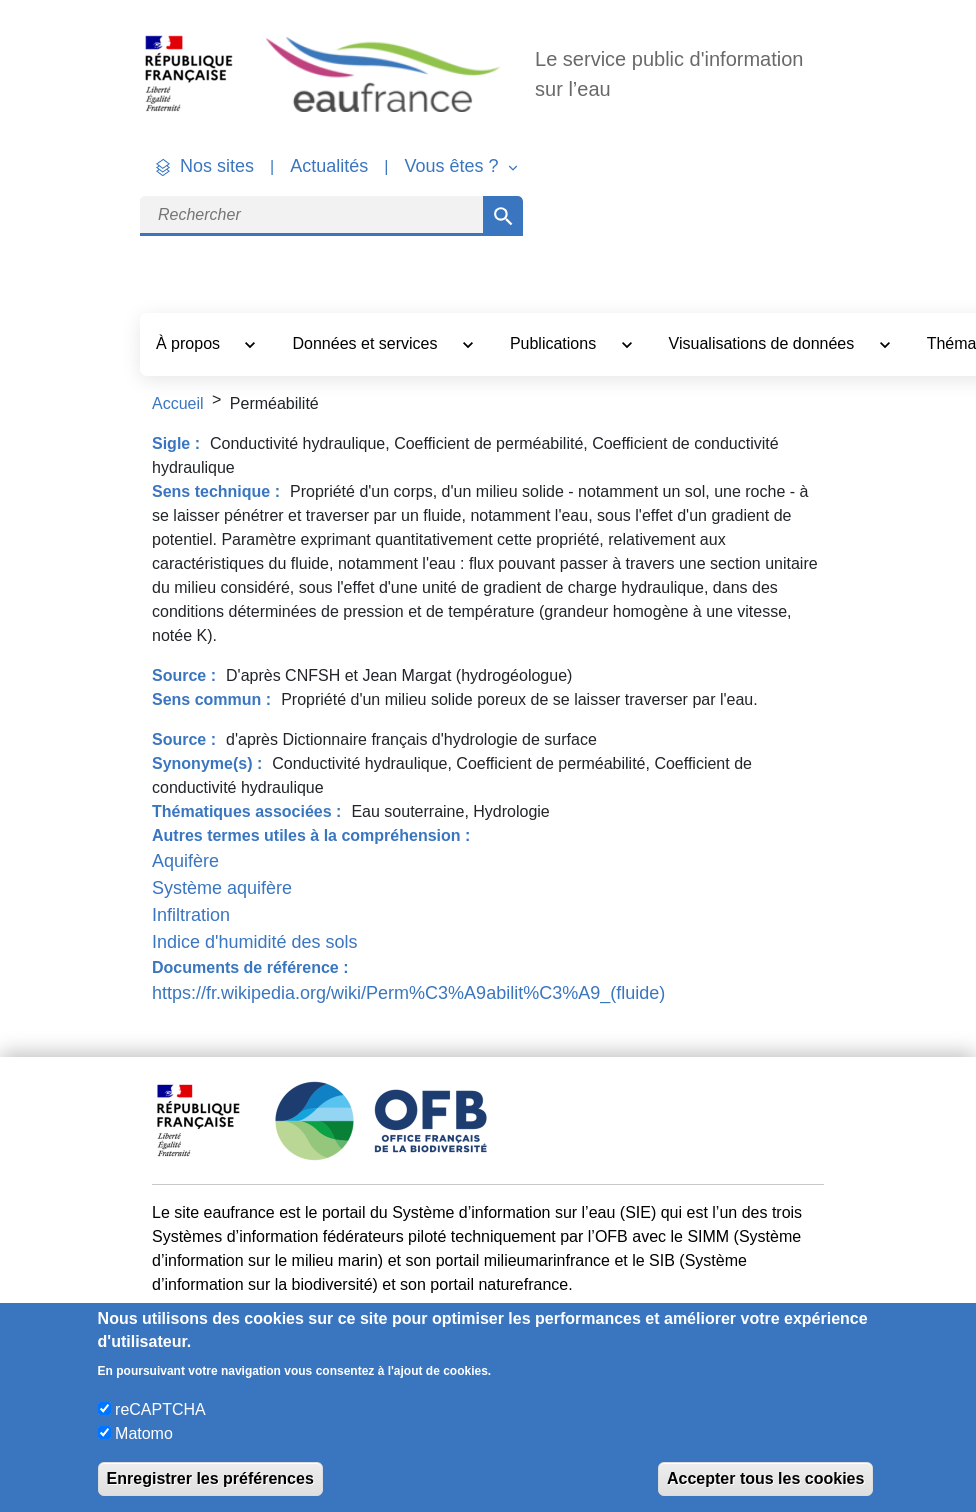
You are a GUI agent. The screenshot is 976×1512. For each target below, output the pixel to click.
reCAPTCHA (160, 1409)
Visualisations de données (764, 343)
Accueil (178, 403)
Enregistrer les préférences (210, 1478)
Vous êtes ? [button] (453, 166)
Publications (555, 343)
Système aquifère (222, 888)
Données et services (366, 343)
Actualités (329, 166)
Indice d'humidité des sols (255, 942)
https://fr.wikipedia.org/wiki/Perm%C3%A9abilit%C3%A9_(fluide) (408, 993)
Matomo (144, 1433)
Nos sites (217, 166)
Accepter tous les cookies (765, 1478)
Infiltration (191, 915)
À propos (190, 343)
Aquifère (185, 861)
